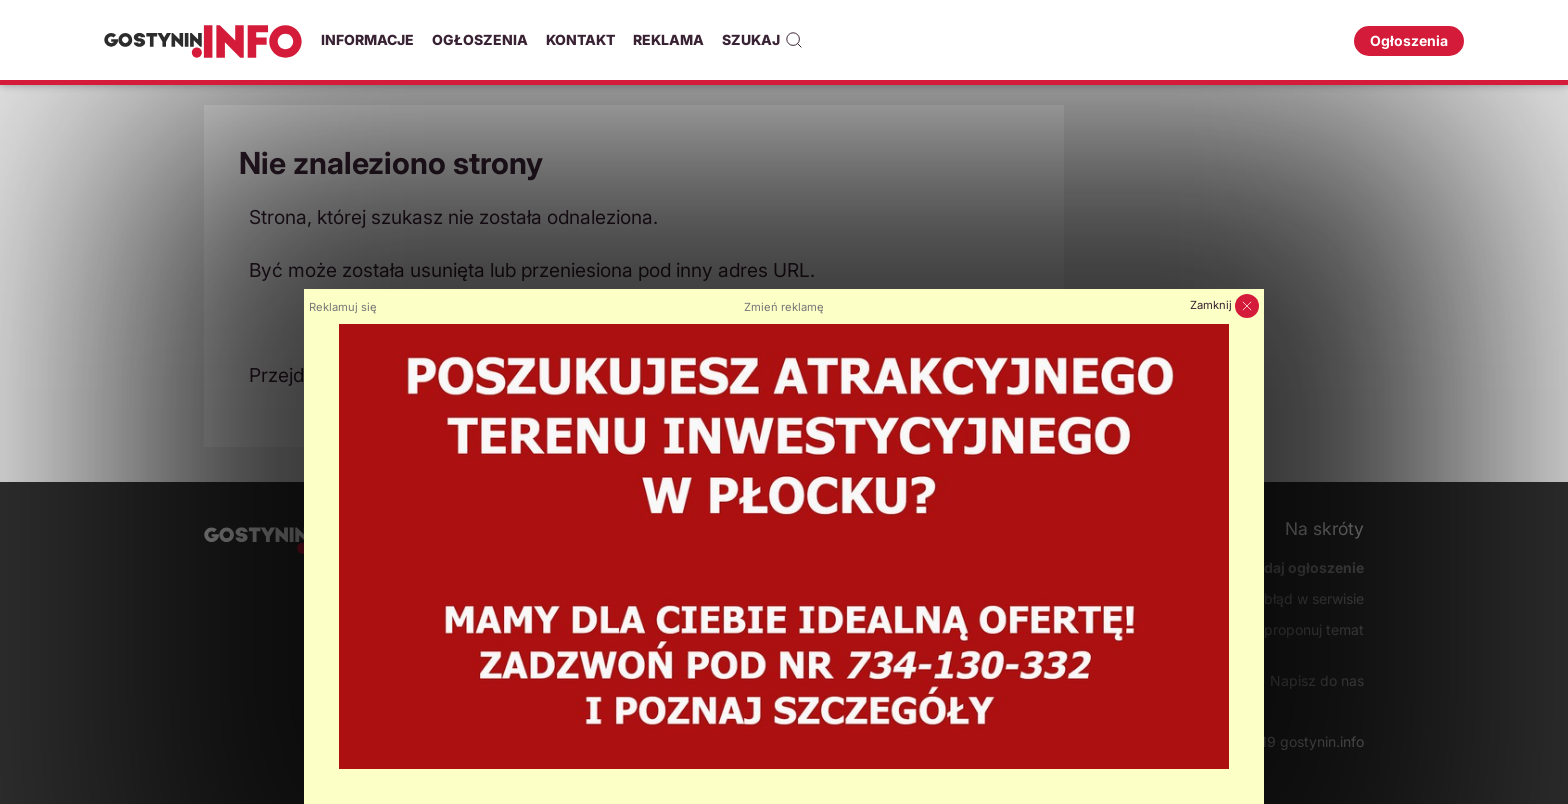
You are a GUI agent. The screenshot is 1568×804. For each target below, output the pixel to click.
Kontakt (580, 39)
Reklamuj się (343, 307)
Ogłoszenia (480, 39)
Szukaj (762, 40)
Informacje (367, 39)
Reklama (668, 39)
